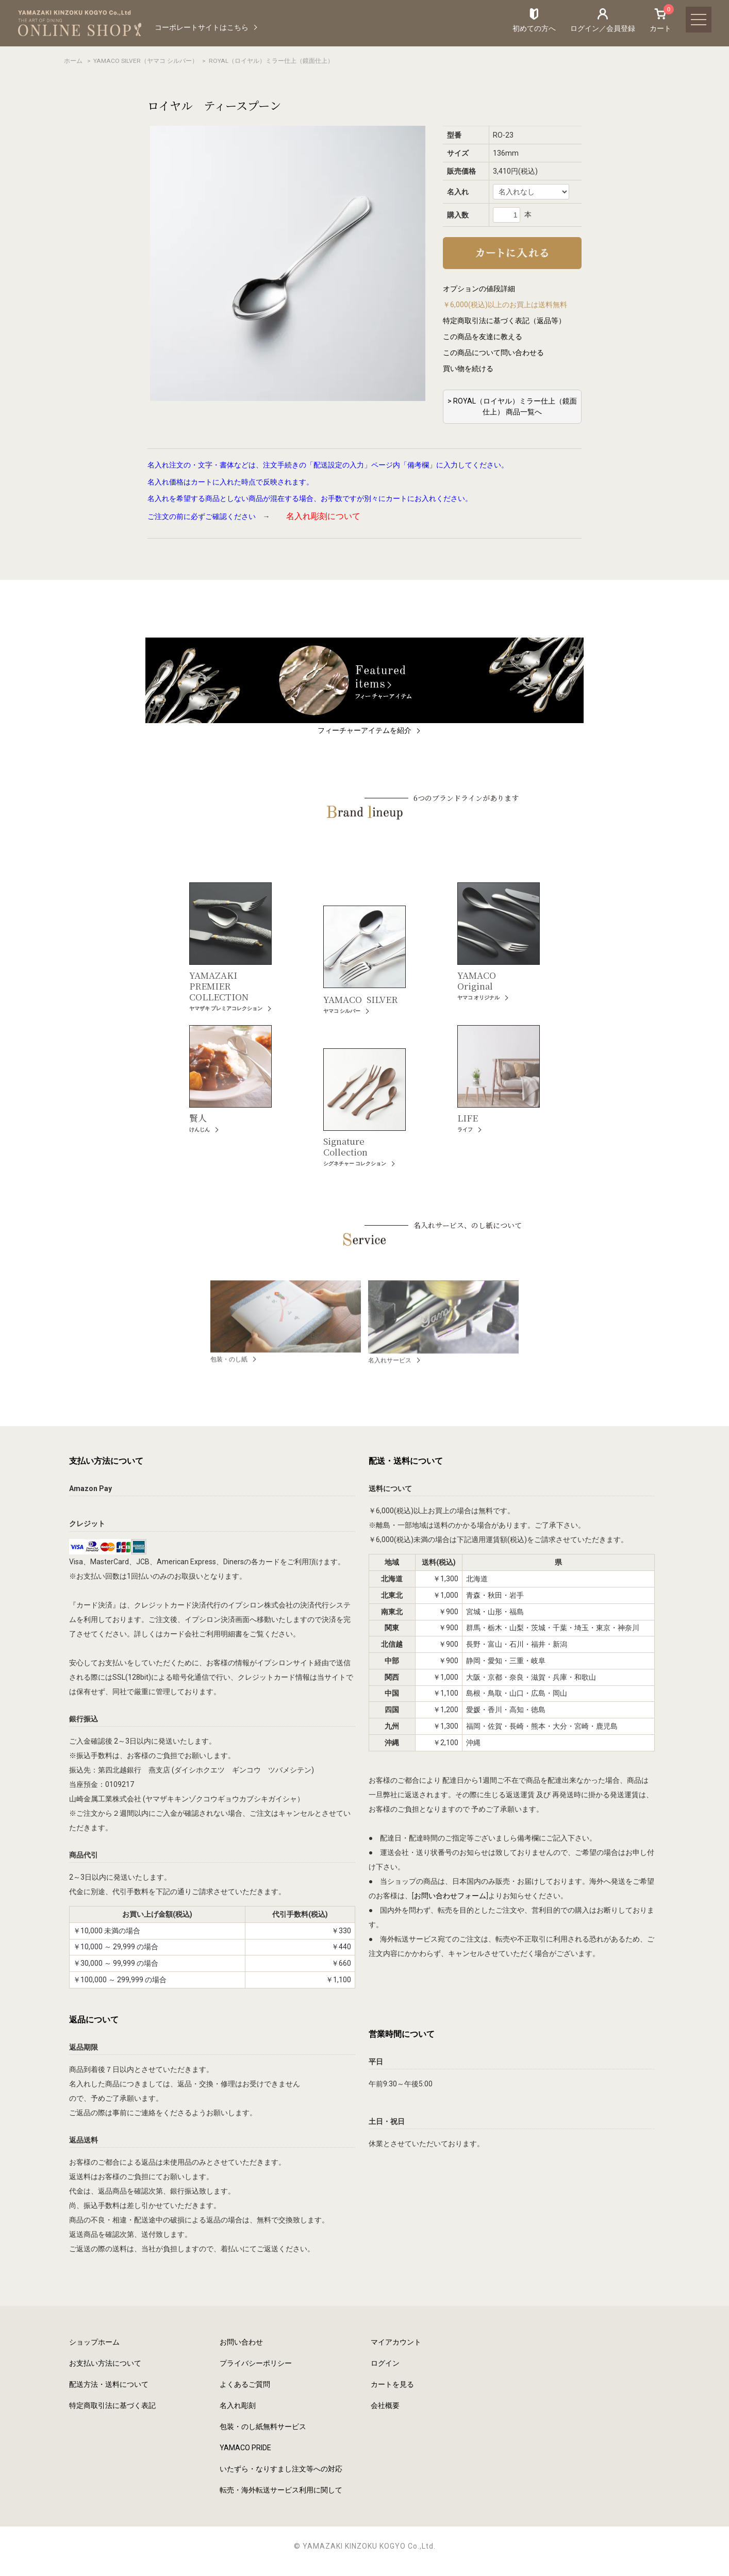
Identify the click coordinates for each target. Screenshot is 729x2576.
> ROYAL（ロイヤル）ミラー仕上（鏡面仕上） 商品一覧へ (512, 406)
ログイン (385, 2363)
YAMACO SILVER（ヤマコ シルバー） (145, 60)
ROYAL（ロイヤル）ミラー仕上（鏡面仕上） (271, 60)
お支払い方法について (105, 2363)
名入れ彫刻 (238, 2405)
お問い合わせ (241, 2342)
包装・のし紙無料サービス (263, 2426)
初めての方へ (534, 28)
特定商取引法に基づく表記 (112, 2405)
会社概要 (385, 2405)
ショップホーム (94, 2342)
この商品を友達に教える (482, 336)
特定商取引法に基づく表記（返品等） (504, 320)
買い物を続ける (468, 368)
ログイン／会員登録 (602, 28)
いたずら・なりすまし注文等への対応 (281, 2469)
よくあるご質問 (245, 2384)
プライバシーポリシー (256, 2363)
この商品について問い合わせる (493, 352)
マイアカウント (396, 2342)
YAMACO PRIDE (245, 2448)
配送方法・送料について (108, 2384)
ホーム (73, 60)
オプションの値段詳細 (479, 289)
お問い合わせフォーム (450, 1896)
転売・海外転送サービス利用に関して (281, 2490)
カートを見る (392, 2384)
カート (660, 19)
